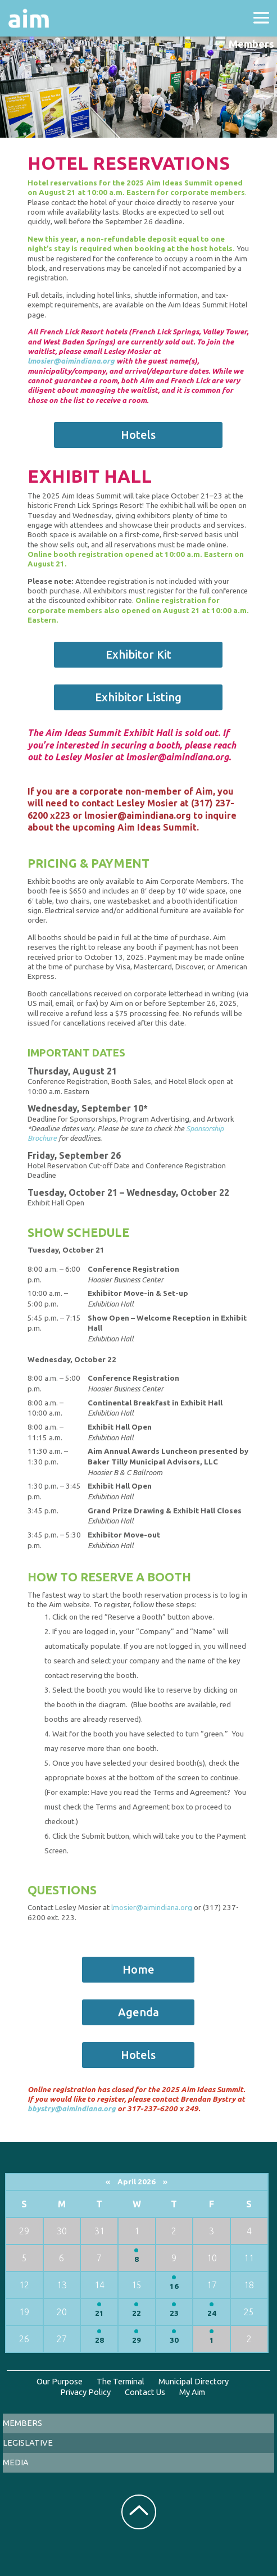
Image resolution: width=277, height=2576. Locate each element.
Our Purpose (60, 2381)
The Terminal (120, 2381)
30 (174, 2340)
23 (174, 2313)
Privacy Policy (85, 2392)
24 (211, 2313)
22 (136, 2313)
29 (136, 2340)
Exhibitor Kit (138, 654)
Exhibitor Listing (138, 697)
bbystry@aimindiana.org (72, 2109)
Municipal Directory (193, 2381)
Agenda (138, 2012)
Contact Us (145, 2392)
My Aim (192, 2392)
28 (99, 2340)
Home (138, 1969)
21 (99, 2313)
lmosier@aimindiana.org (71, 361)
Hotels (138, 434)
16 (174, 2286)
